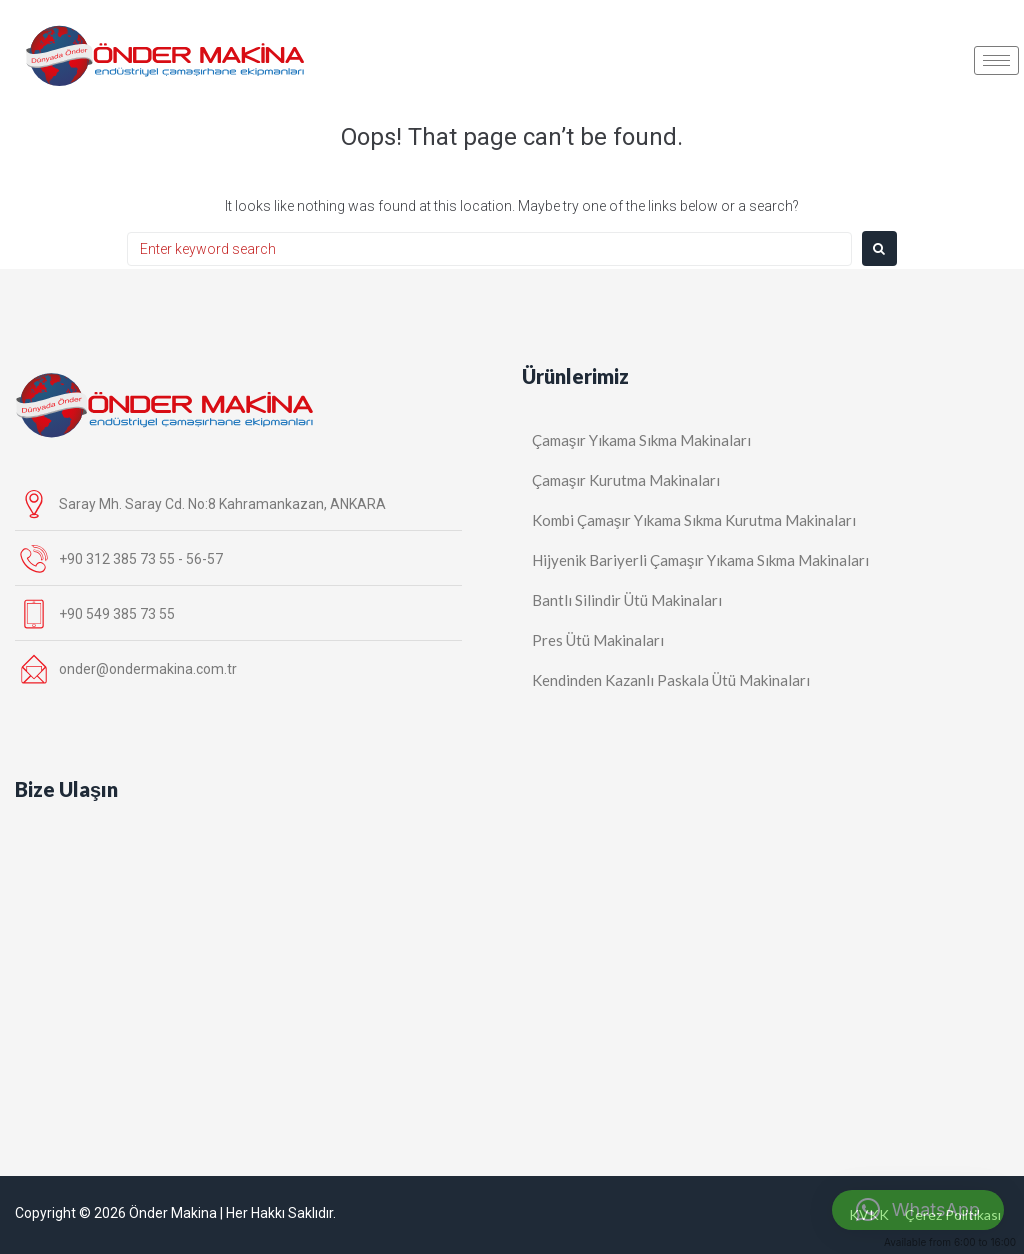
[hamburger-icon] (996, 60)
